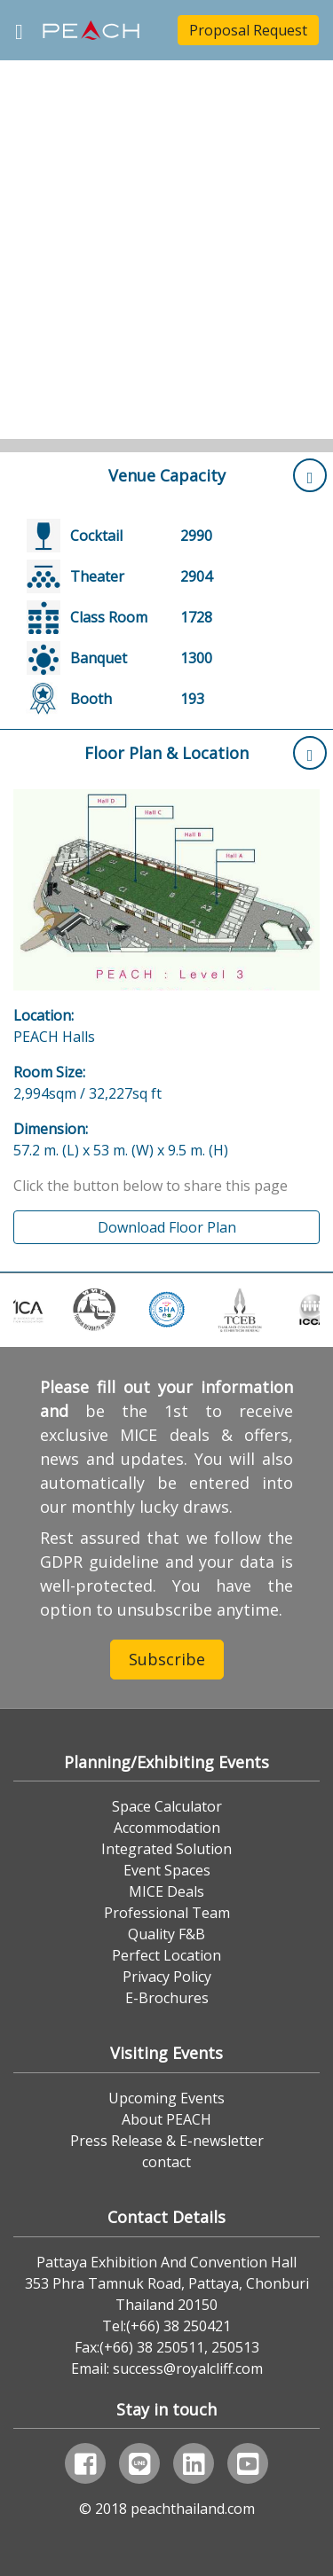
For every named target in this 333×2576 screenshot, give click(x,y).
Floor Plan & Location (205, 753)
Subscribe (167, 1659)
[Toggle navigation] (19, 29)
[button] (25, 226)
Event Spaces (166, 1870)
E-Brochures (167, 1998)
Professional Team (167, 1912)
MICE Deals (166, 1891)
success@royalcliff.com (188, 2368)
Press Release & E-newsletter (167, 2140)
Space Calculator (167, 1806)
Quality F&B (166, 1934)
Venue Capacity (218, 475)
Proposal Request (248, 30)
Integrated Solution (166, 1849)
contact (166, 2162)
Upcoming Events (166, 2098)
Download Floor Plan (167, 1227)
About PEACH (166, 2119)
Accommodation (167, 1827)
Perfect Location (166, 1955)
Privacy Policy (167, 1976)
